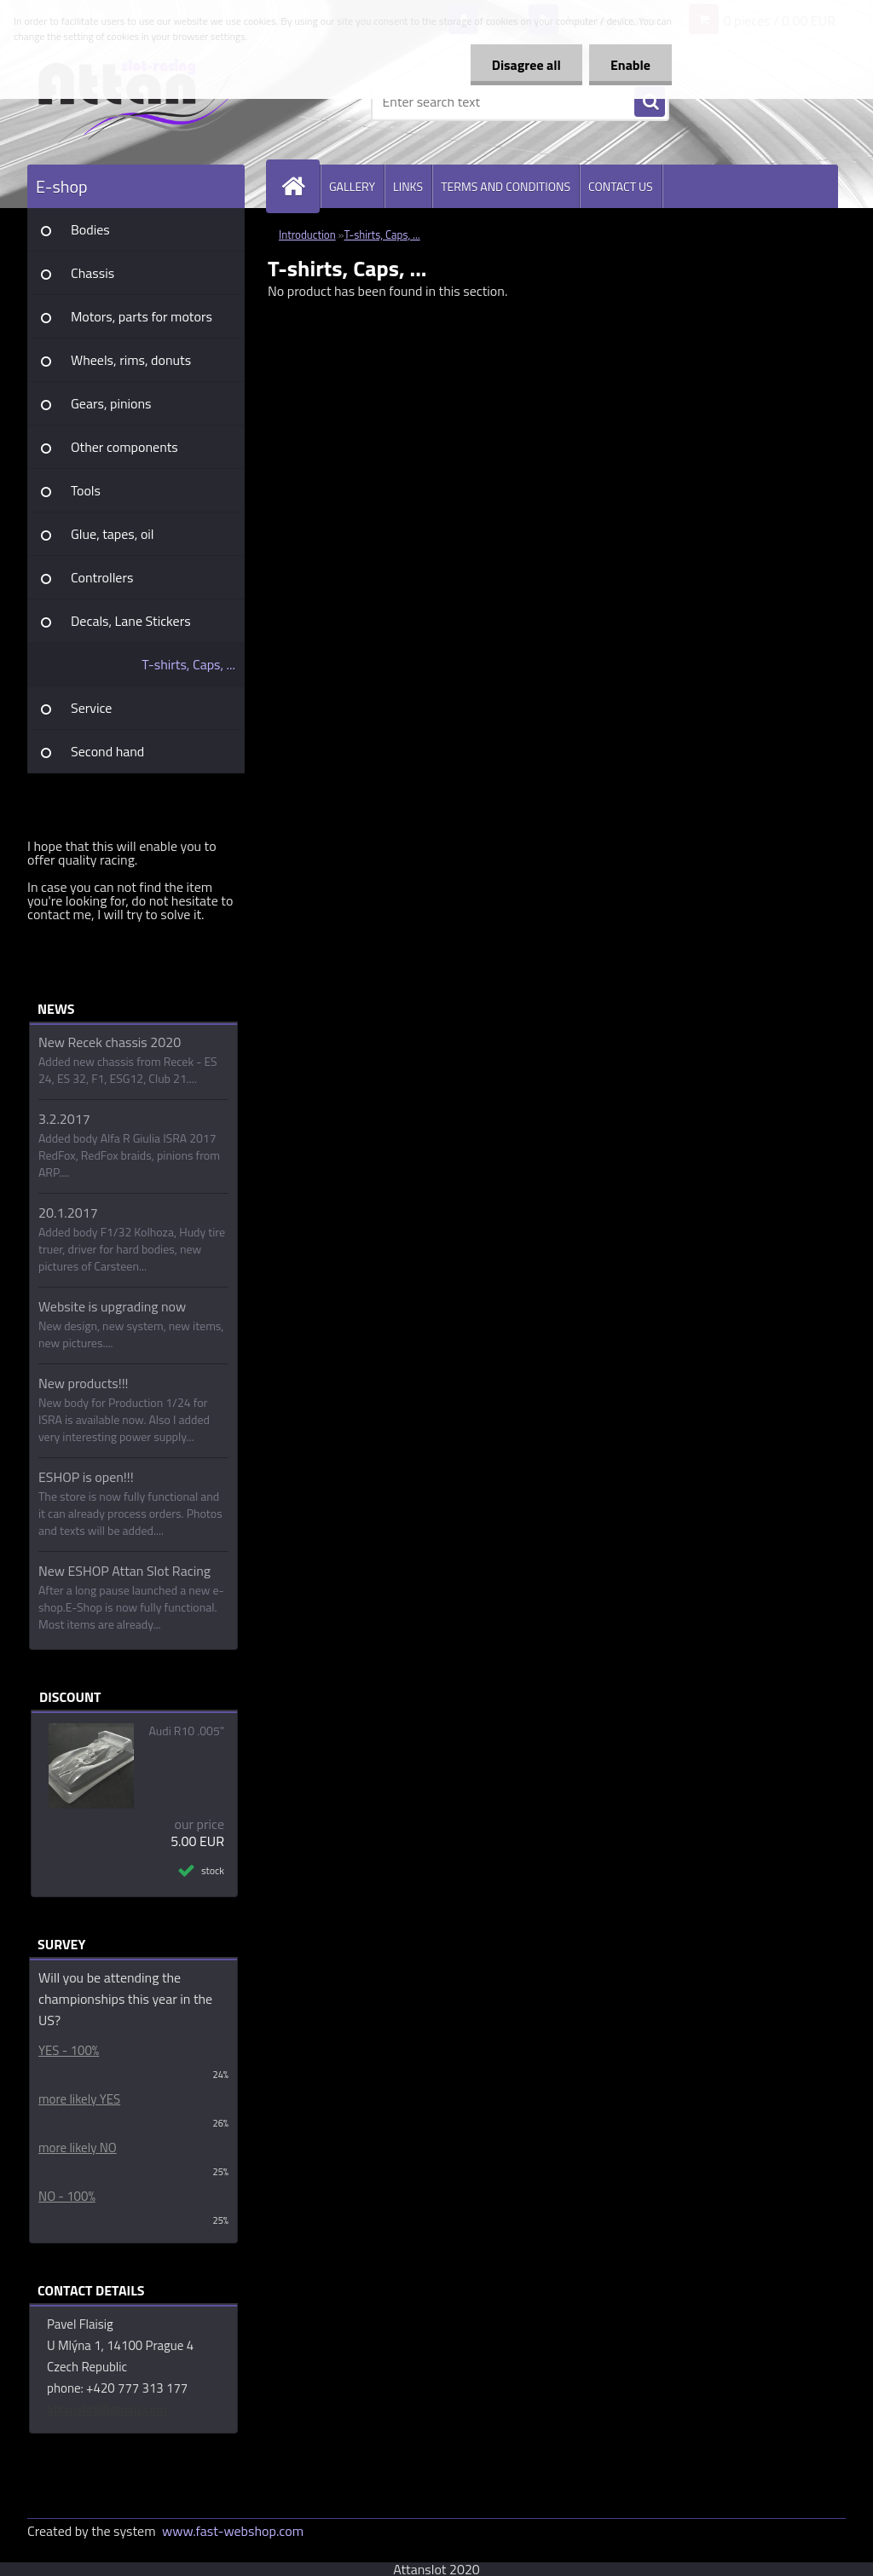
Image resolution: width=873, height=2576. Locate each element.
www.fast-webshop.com (233, 2531)
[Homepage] (300, 186)
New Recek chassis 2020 (109, 1042)
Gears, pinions (111, 403)
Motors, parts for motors (141, 316)
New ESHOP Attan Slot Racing (124, 1570)
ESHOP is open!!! (86, 1477)
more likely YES (79, 2099)
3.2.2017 (64, 1119)
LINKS (408, 186)
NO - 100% (66, 2196)
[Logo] (144, 101)
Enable (630, 65)
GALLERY (352, 186)
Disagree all (526, 65)
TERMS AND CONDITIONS (505, 186)
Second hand (107, 751)
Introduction (307, 234)
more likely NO (77, 2147)
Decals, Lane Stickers (131, 621)
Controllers (102, 577)
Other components (124, 447)
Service (91, 708)
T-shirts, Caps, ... (188, 664)
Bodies (90, 229)
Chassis (92, 273)
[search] (649, 102)
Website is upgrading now (112, 1306)
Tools (86, 490)
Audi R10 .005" (186, 1731)
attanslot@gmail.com (107, 2409)
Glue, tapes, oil (112, 534)
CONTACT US (620, 186)
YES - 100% (68, 2050)
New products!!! (83, 1383)
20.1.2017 (68, 1212)
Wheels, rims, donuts (131, 360)
